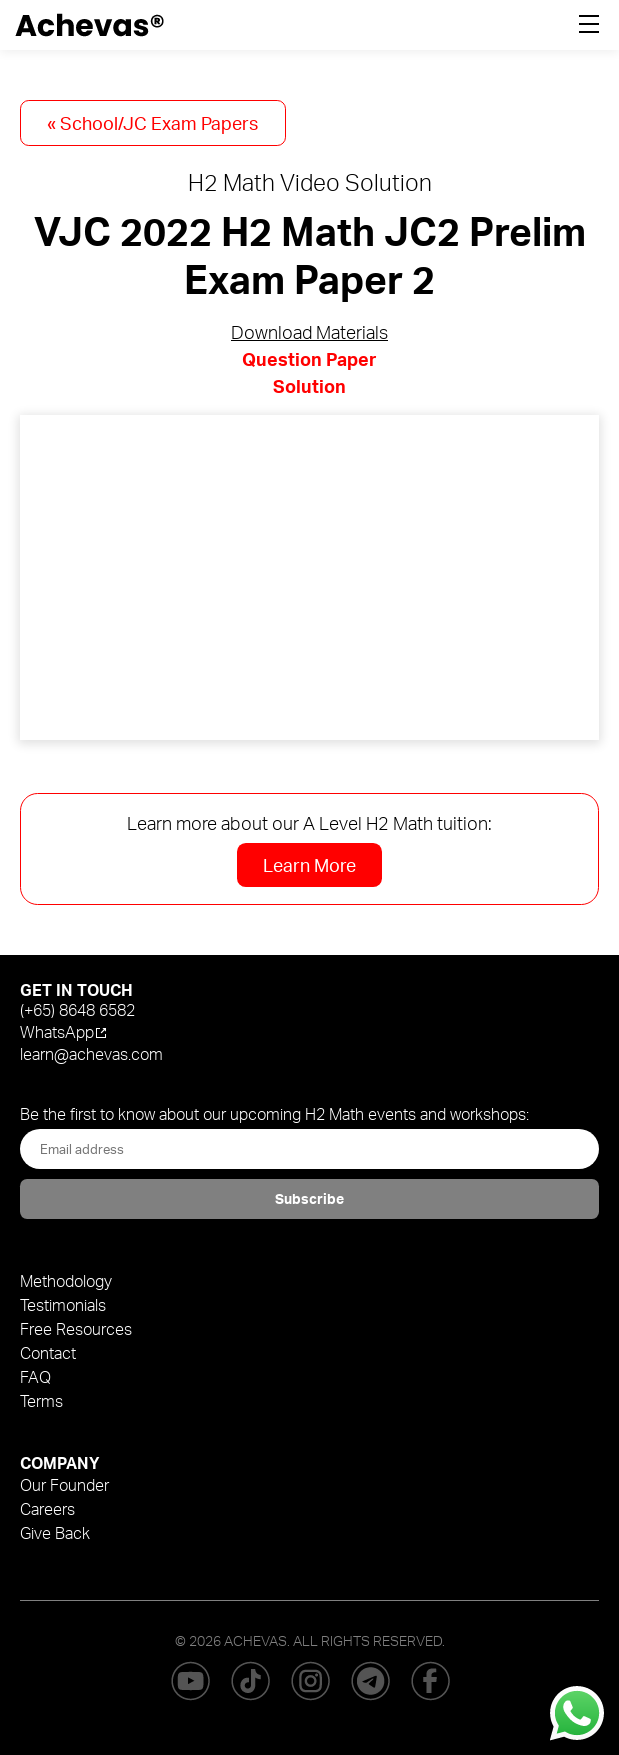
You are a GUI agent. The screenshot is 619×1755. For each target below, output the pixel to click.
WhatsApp (57, 1032)
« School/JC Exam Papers (152, 123)
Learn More (309, 865)
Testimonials (63, 1305)
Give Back (55, 1533)
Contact (48, 1353)
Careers (47, 1509)
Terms (41, 1401)
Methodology (66, 1281)
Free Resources (76, 1329)
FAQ (35, 1377)
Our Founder (64, 1485)
